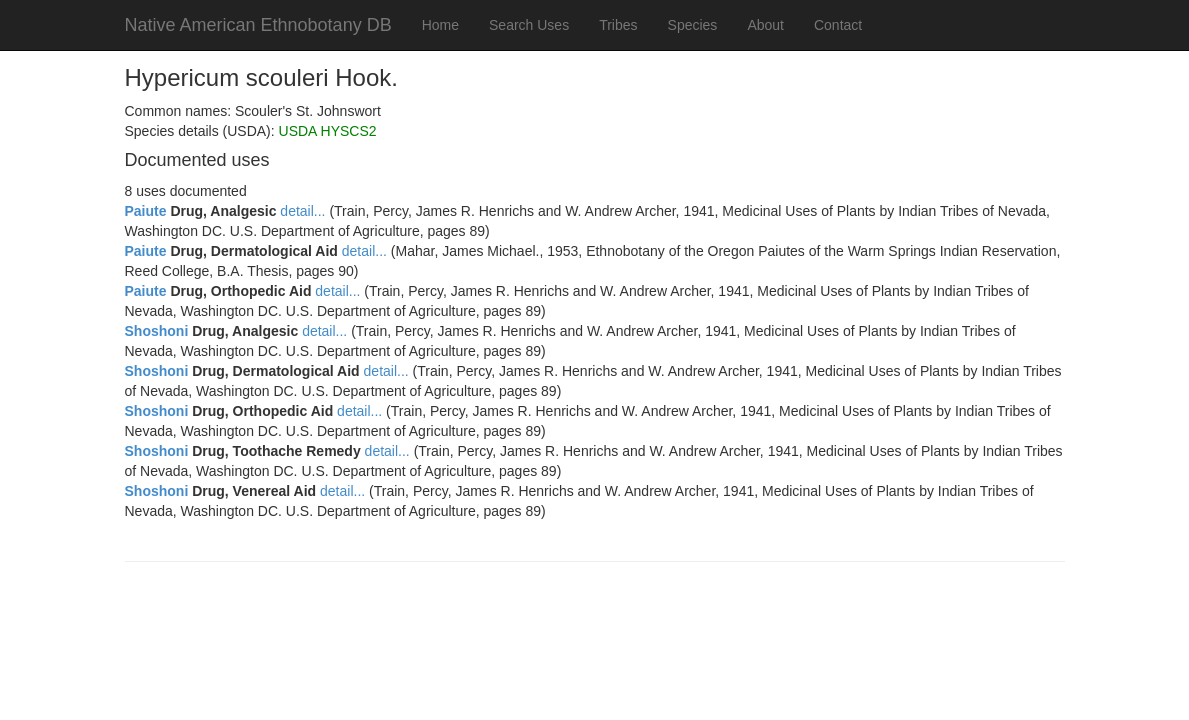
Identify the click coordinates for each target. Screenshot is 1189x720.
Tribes (618, 25)
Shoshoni (157, 331)
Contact (838, 25)
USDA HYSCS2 (328, 131)
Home (440, 25)
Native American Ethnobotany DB (258, 25)
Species (693, 25)
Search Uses (529, 25)
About (765, 25)
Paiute (146, 211)
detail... (302, 211)
